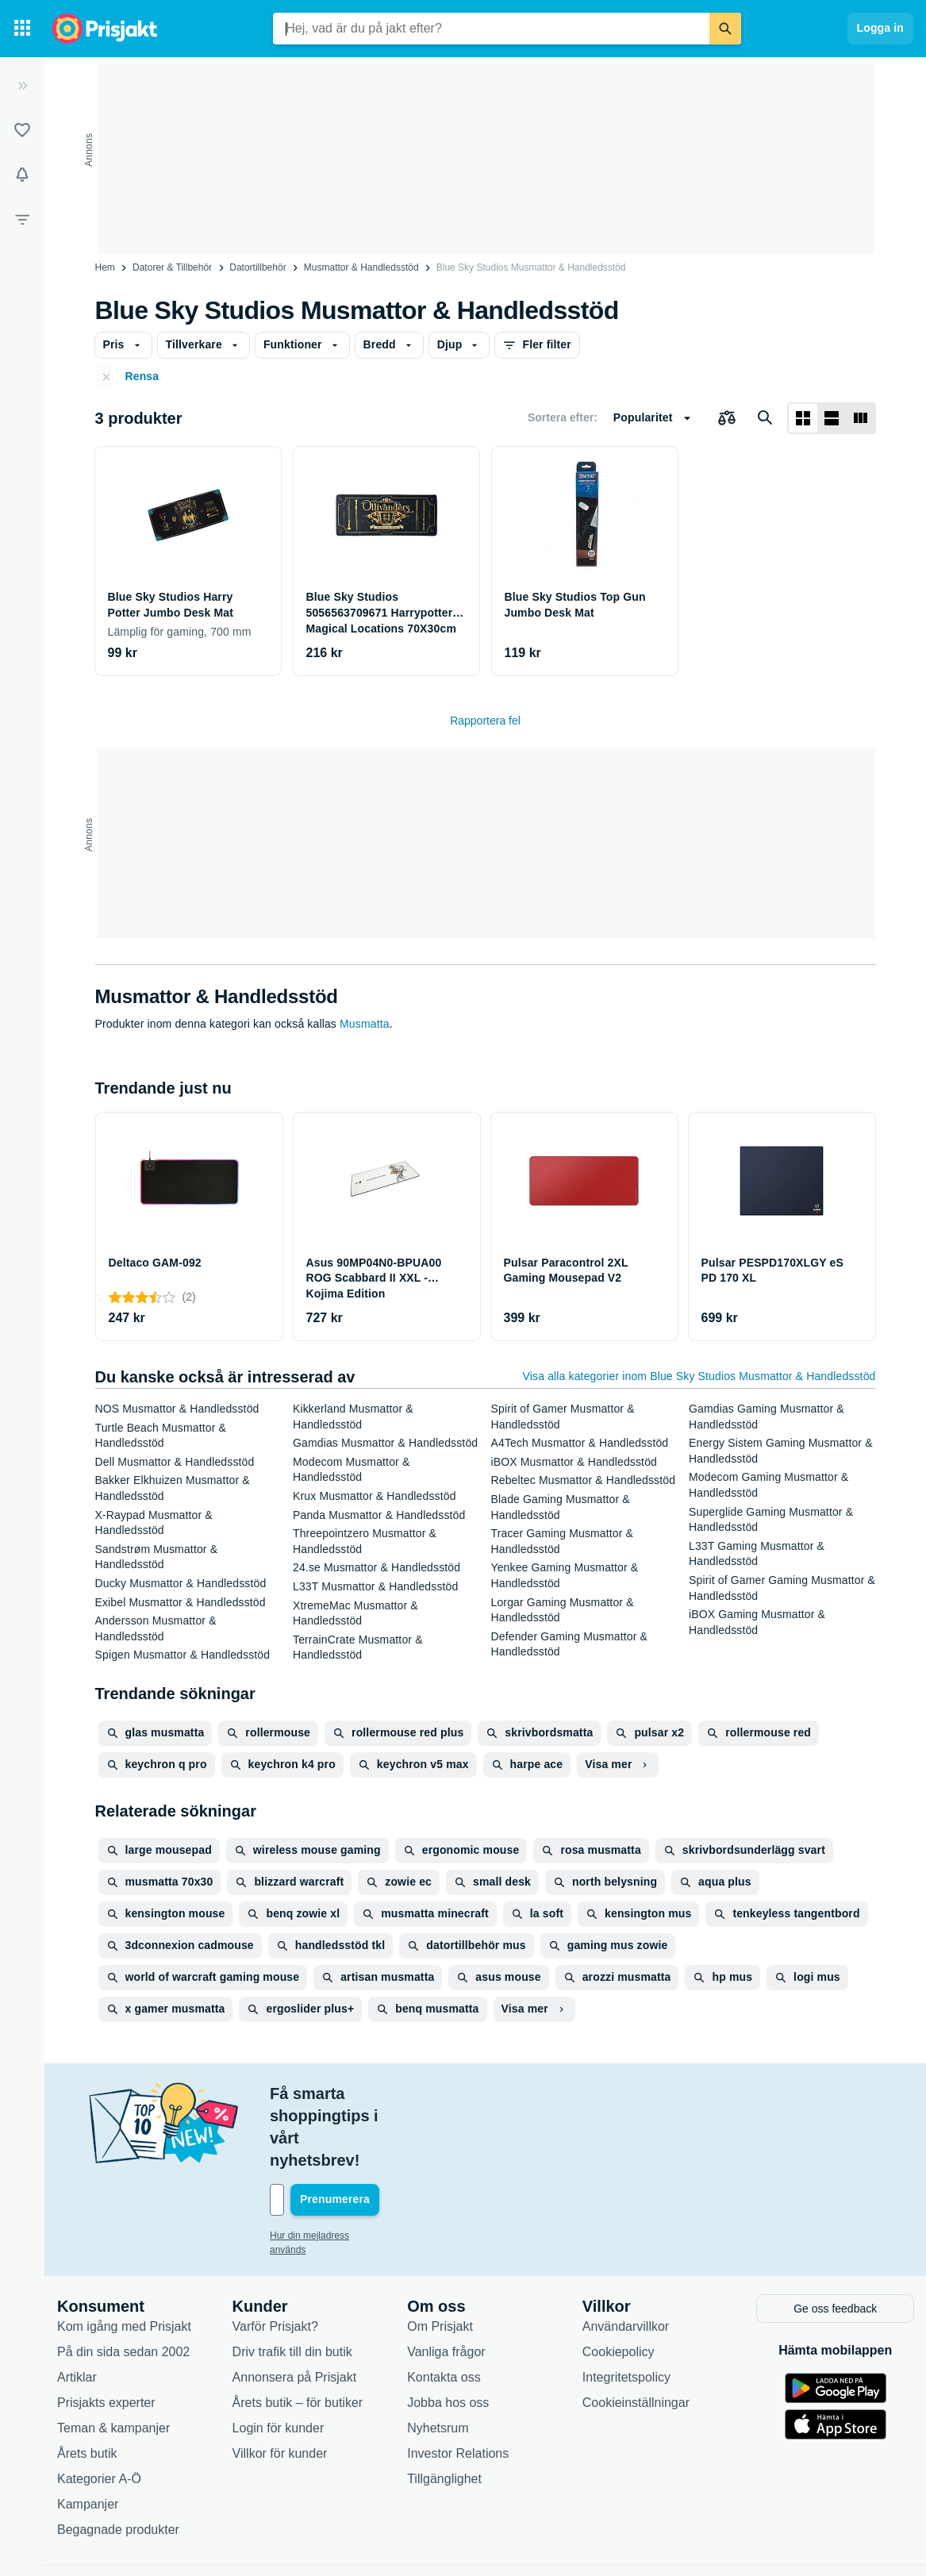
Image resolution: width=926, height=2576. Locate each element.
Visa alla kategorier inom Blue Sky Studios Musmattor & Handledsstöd (699, 1376)
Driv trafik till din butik (292, 2283)
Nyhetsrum (437, 2359)
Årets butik (87, 2385)
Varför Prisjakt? (275, 2258)
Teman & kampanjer (113, 2359)
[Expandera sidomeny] (22, 86)
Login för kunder (278, 2359)
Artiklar (77, 2309)
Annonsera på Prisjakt (294, 2309)
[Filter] (22, 219)
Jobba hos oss (448, 2334)
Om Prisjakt (440, 2258)
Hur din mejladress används (329, 2168)
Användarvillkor (625, 2258)
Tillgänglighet (444, 2410)
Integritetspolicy (626, 2309)
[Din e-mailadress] (373, 2133)
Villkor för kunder (280, 2385)
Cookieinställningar (636, 2334)
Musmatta (365, 1023)
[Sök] (725, 28)
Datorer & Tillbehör (172, 267)
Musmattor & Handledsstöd (361, 267)
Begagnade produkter (118, 2461)
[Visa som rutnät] (803, 418)
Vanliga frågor (446, 2283)
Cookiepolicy (618, 2283)
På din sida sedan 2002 (123, 2283)
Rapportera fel (485, 720)
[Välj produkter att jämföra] (727, 418)
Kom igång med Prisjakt (124, 2258)
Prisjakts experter (106, 2334)
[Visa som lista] (831, 418)
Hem (105, 267)
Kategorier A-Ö (99, 2410)
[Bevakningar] (22, 174)
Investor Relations (458, 2385)
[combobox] (491, 28)
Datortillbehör (257, 267)
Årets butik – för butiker (297, 2334)
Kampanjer (87, 2436)
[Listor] (22, 130)
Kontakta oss (444, 2309)
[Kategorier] (22, 28)
